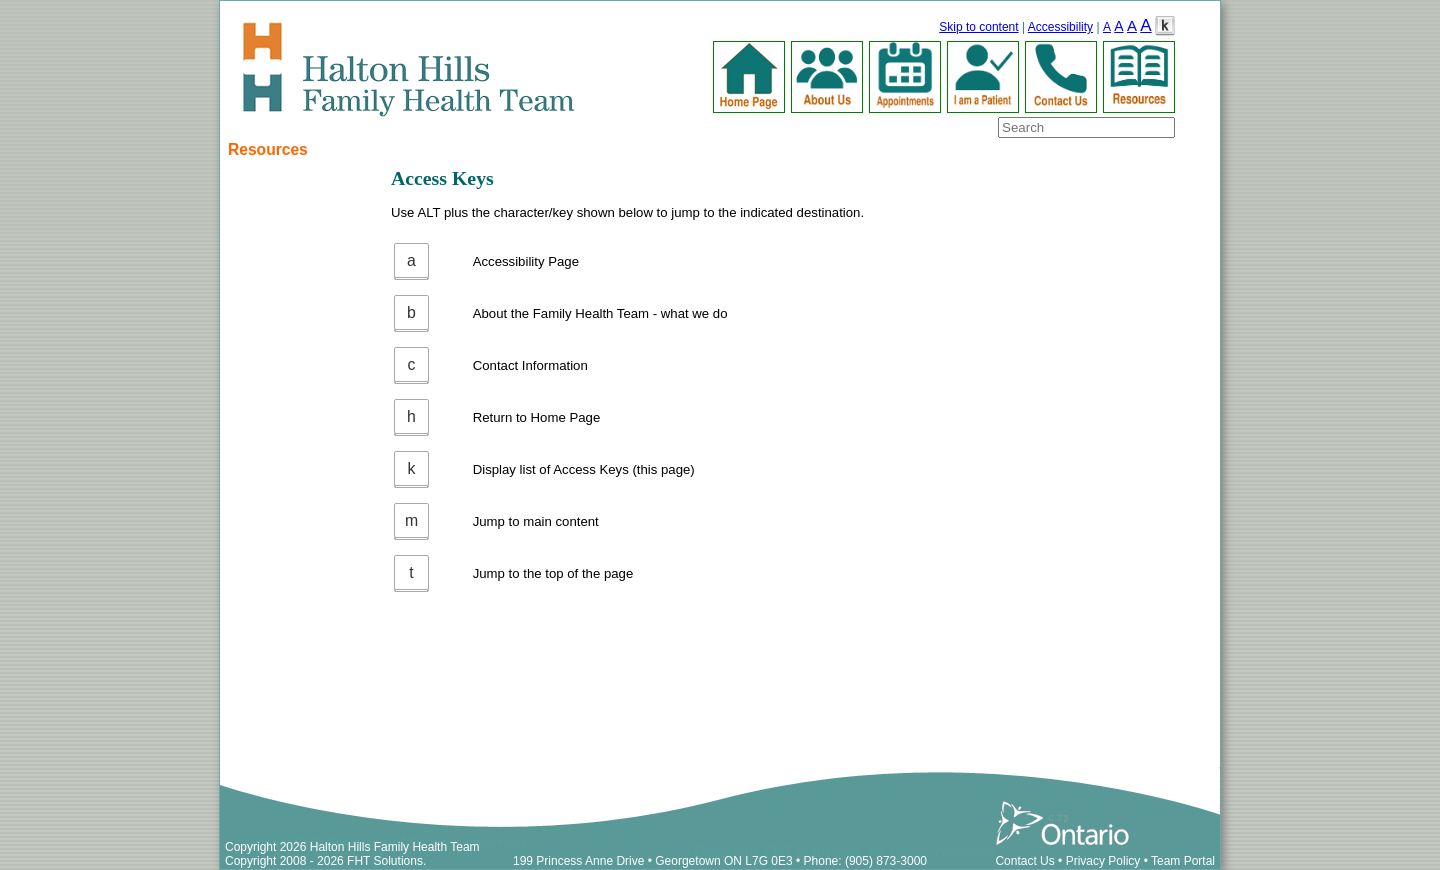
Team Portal (1183, 861)
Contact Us (1024, 861)
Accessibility (1060, 27)
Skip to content (978, 27)
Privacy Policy (1103, 861)
